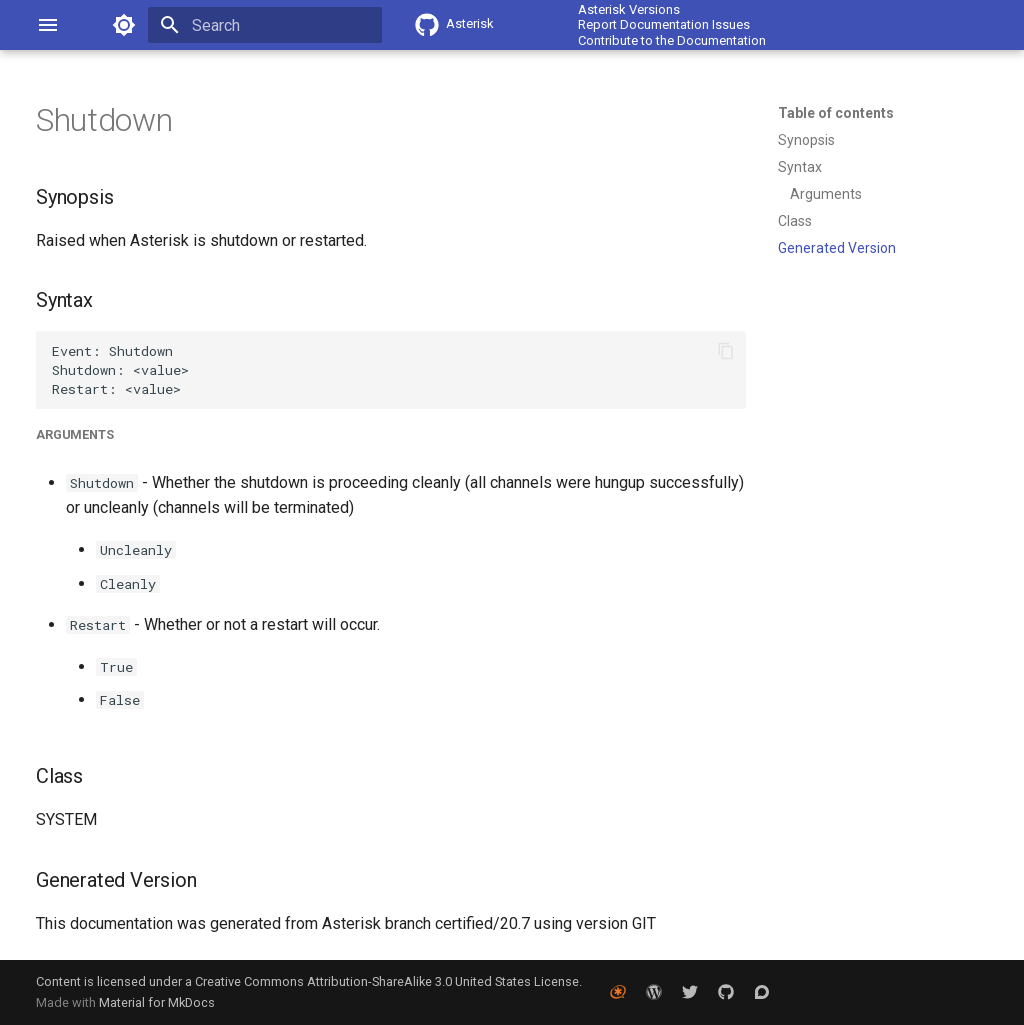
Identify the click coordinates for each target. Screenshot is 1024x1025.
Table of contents (836, 113)
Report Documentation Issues (664, 24)
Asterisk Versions (629, 9)
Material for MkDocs (157, 1002)
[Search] (265, 25)
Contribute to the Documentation (672, 40)
